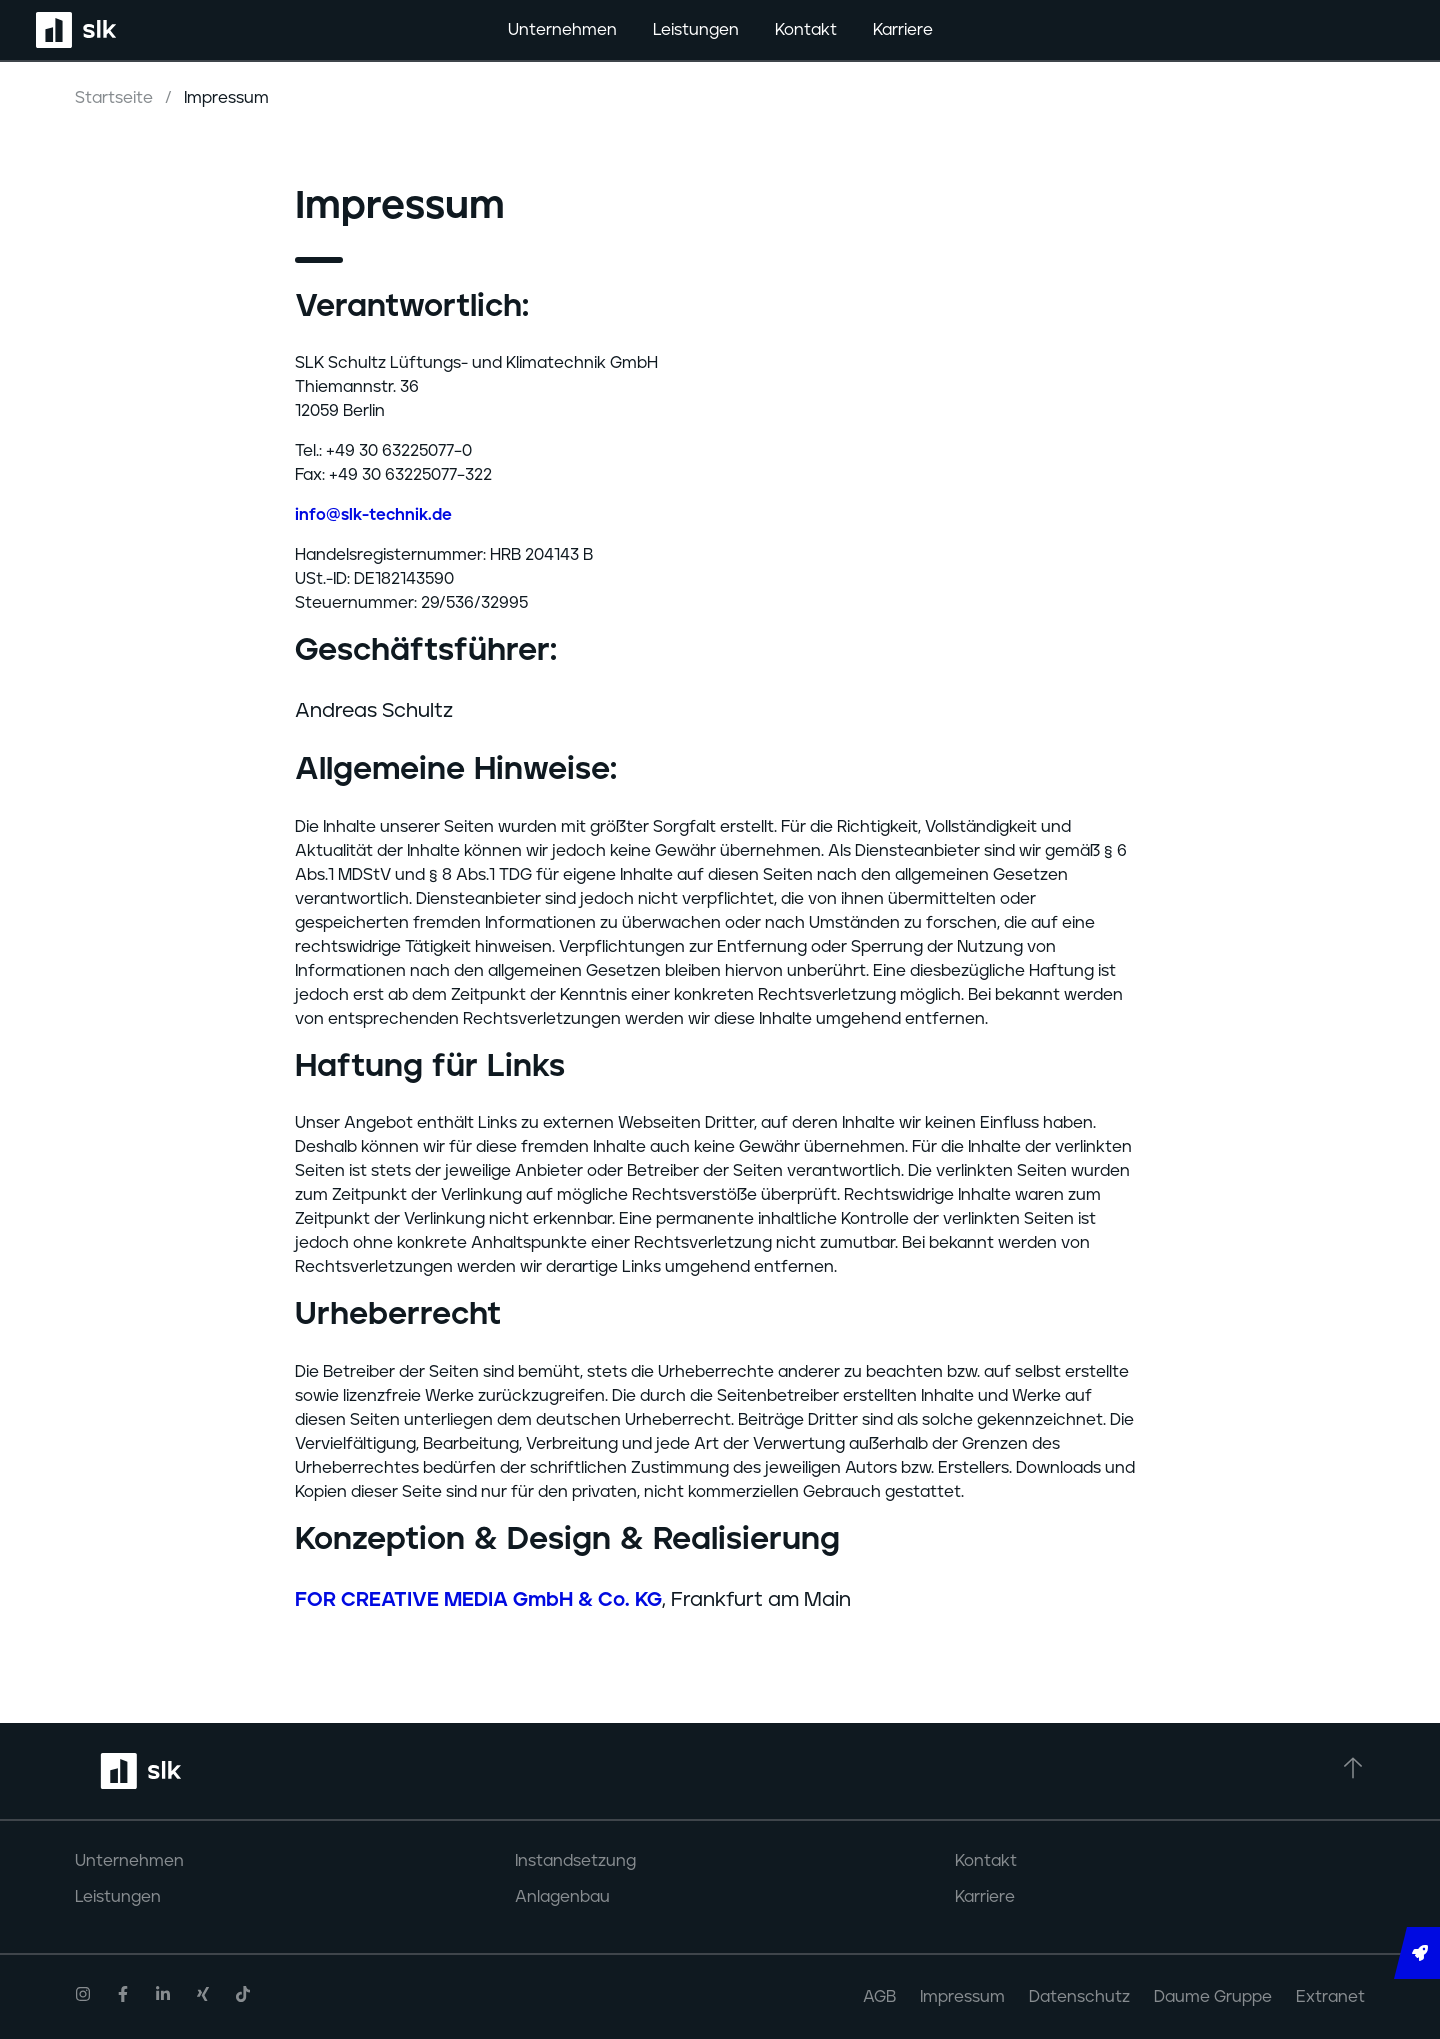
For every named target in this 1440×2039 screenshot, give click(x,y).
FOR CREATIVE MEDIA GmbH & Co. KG (478, 1600)
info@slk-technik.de (373, 515)
